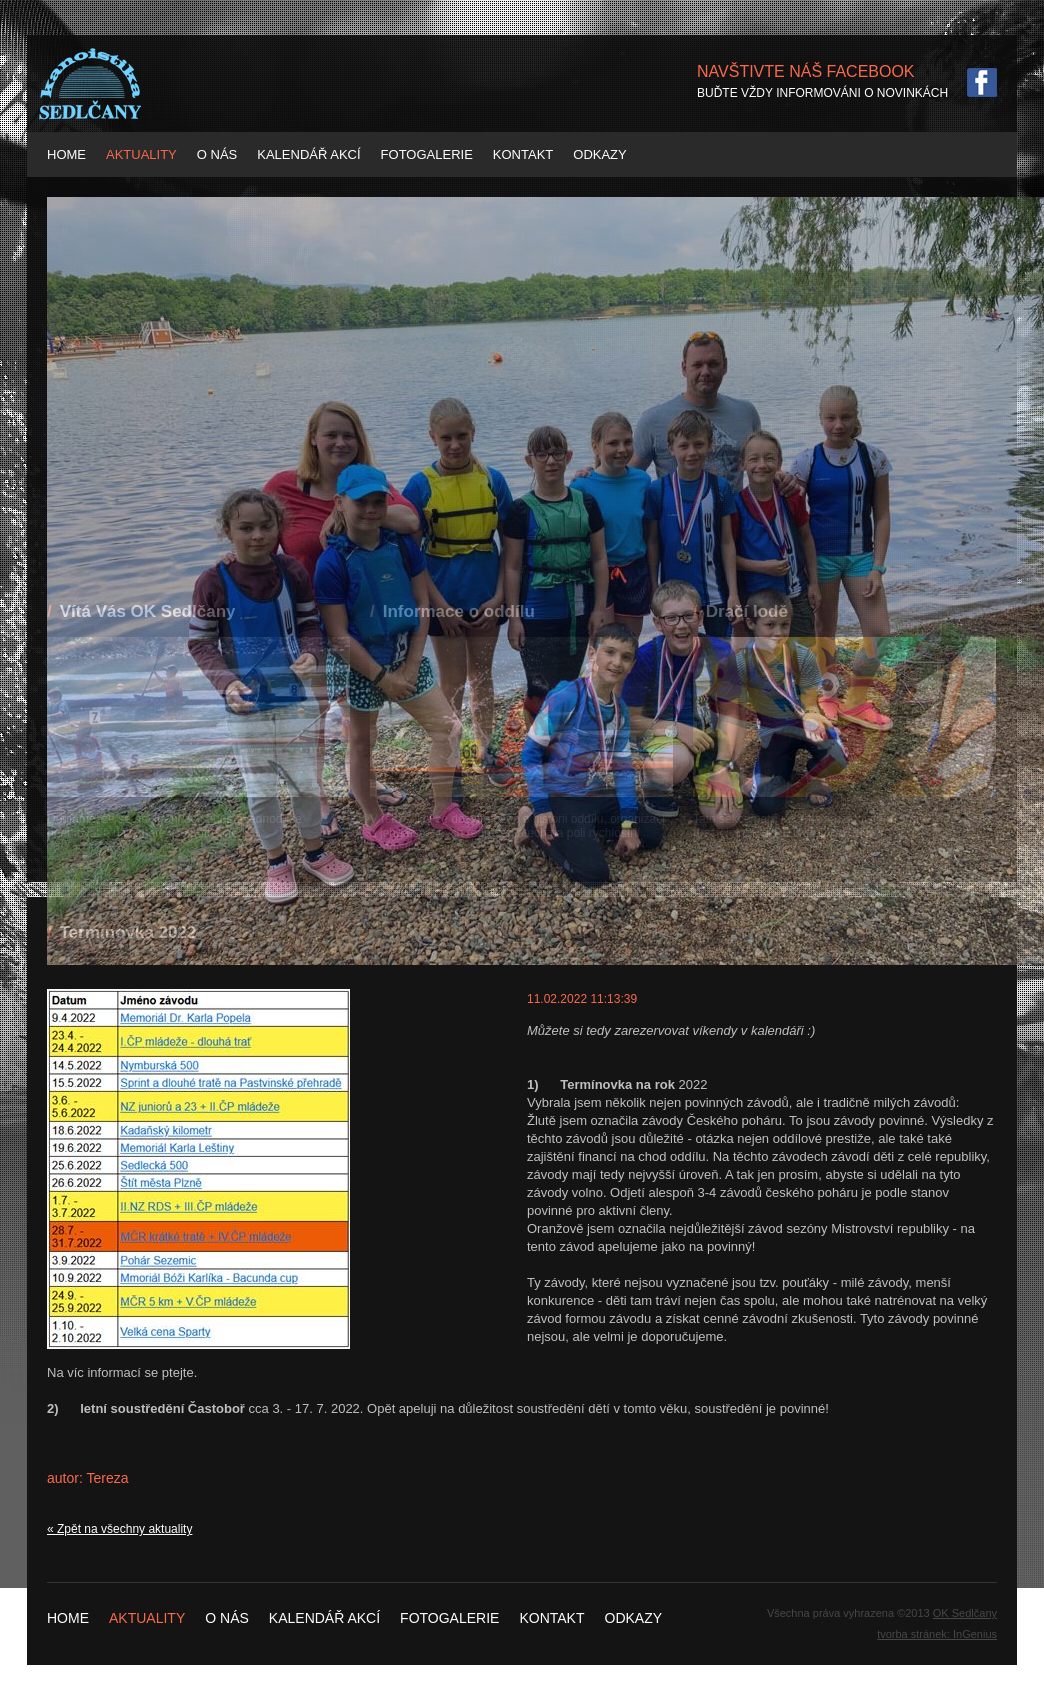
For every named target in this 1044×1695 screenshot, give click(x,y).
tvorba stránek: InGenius (937, 1634)
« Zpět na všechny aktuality (119, 1529)
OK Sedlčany (965, 1613)
